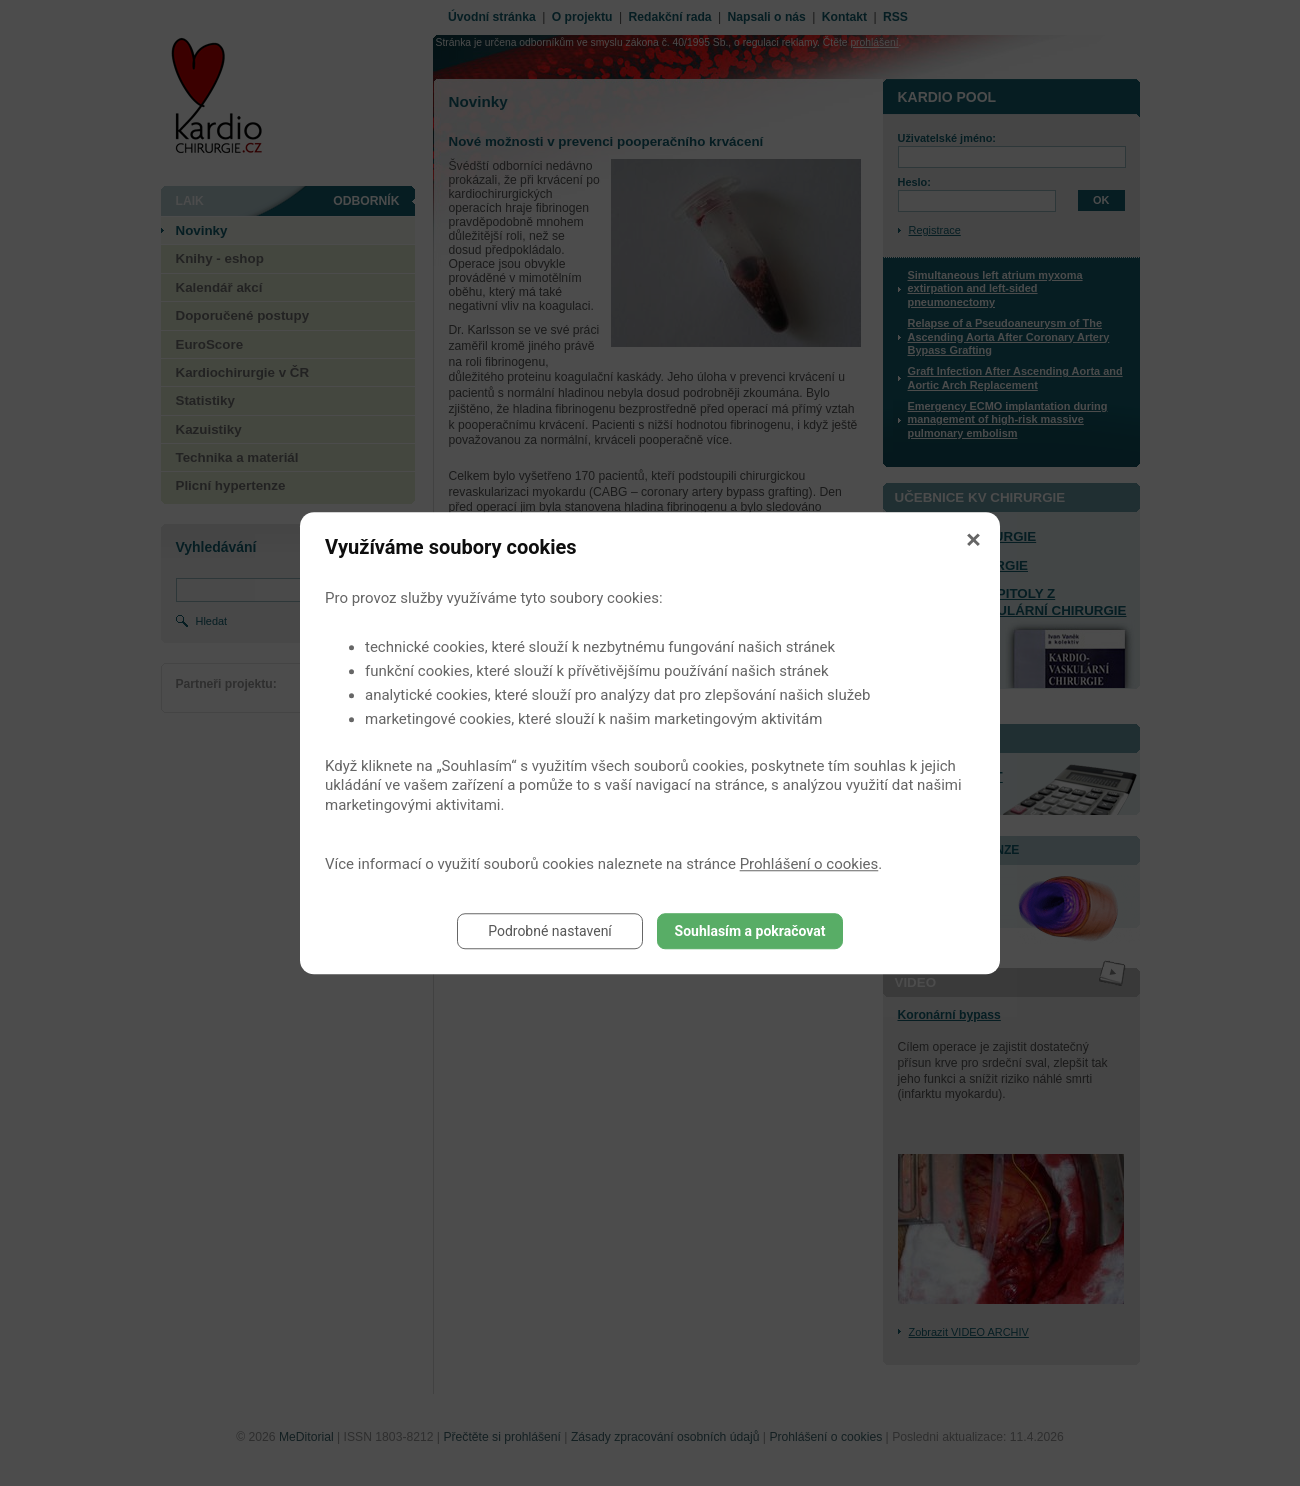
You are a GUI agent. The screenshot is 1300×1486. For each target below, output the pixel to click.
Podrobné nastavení (550, 931)
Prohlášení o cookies (809, 864)
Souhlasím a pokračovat (750, 931)
